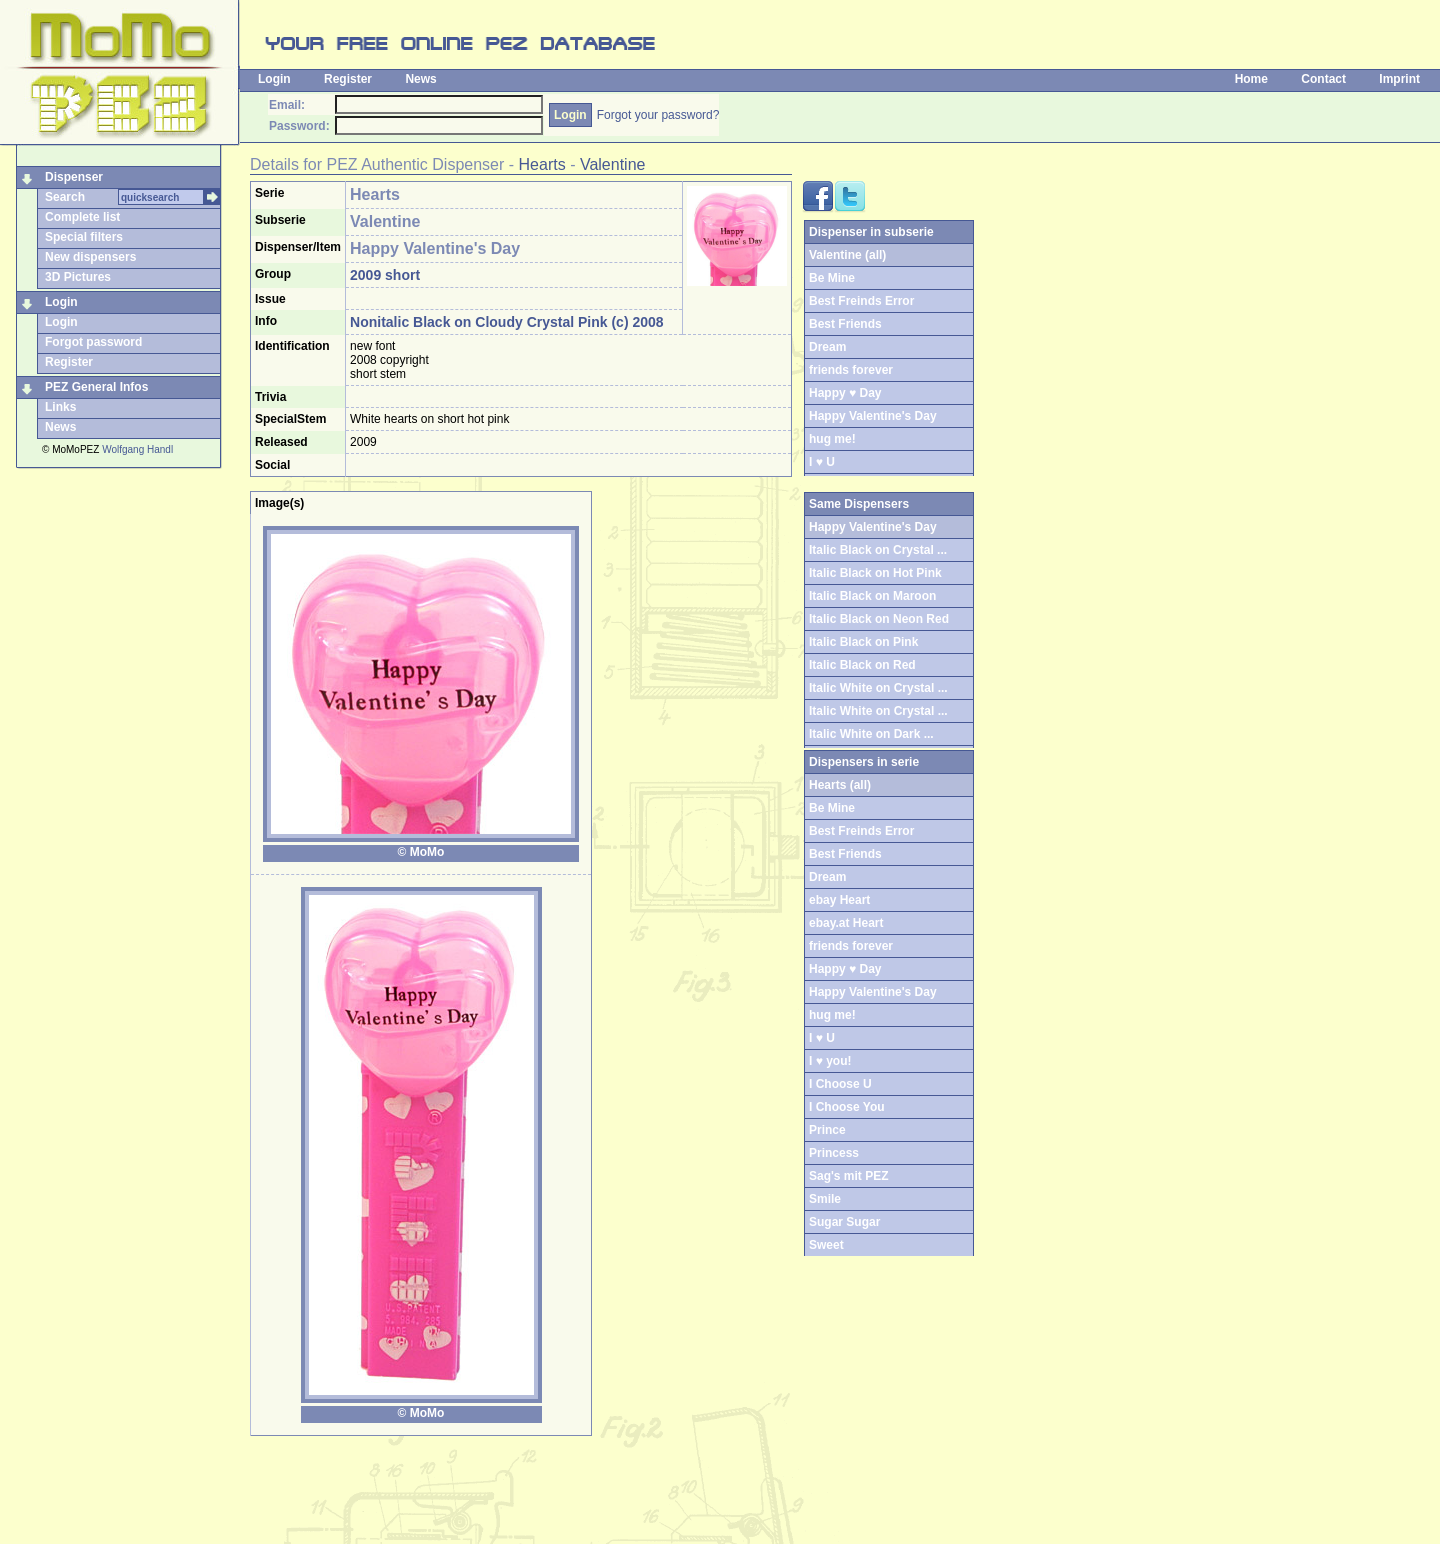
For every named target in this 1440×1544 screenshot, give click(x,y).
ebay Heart (839, 900)
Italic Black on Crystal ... (878, 550)
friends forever (851, 370)
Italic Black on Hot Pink (875, 573)
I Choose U (840, 1084)
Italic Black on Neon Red (879, 619)
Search (65, 197)
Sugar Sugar (844, 1222)
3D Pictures (78, 277)
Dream (827, 347)
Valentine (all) (847, 255)
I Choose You (847, 1107)
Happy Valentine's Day (873, 416)
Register (348, 79)
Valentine (613, 164)
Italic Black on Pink (863, 642)
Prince (827, 1130)
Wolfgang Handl (137, 449)
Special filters (84, 237)
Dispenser (74, 177)
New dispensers (90, 257)
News (420, 79)
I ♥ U (822, 462)
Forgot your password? (658, 115)
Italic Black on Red (862, 665)
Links (60, 407)
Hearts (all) (840, 785)
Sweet (826, 1245)
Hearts (542, 164)
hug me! (832, 439)
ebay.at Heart (846, 923)
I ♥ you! (830, 1061)
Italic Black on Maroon (872, 596)
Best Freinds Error (861, 301)
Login (274, 79)
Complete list (82, 217)
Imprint (1399, 79)
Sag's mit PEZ (849, 1176)
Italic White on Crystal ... (878, 688)
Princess (834, 1153)
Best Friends (845, 324)
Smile (825, 1199)
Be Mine (832, 278)
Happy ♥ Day (845, 393)
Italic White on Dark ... (871, 734)
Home (1251, 79)
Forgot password (93, 342)
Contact (1323, 79)
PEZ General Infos (96, 387)
